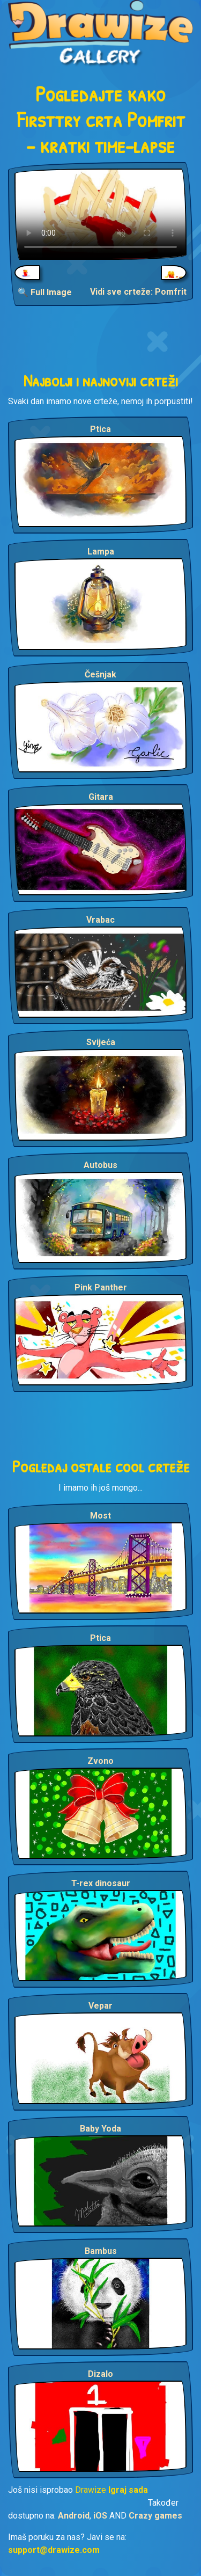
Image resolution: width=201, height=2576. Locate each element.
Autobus (100, 1165)
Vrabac (100, 920)
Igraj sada (128, 2490)
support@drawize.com (54, 2550)
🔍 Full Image (45, 292)
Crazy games (155, 2516)
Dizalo (100, 2374)
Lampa (100, 551)
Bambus (101, 2251)
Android (74, 2516)
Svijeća (100, 1042)
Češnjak (100, 674)
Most (100, 1515)
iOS (100, 2516)
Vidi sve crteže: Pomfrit (138, 292)
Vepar (100, 2006)
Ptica (100, 429)
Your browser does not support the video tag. (100, 214)
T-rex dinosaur (100, 1883)
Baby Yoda (100, 2128)
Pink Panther (101, 1287)
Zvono (100, 1761)
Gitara (100, 797)
